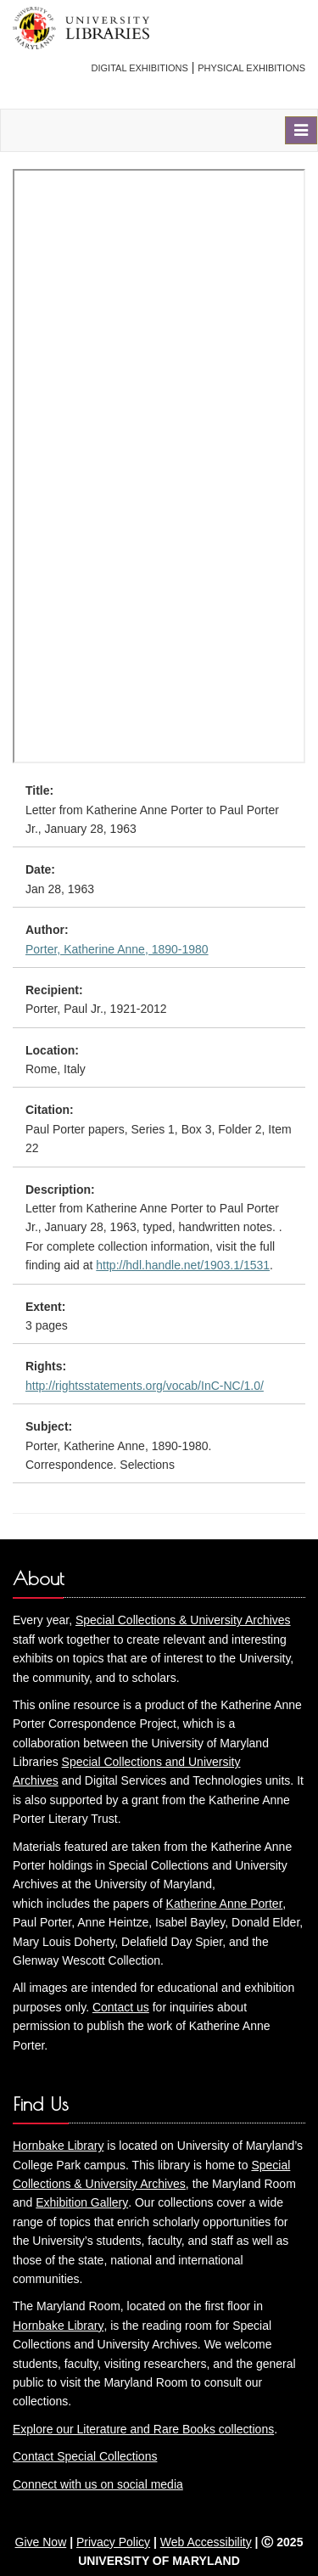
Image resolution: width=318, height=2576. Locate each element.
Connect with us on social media (98, 2484)
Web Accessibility (206, 2542)
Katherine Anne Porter (224, 1903)
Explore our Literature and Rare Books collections (143, 2429)
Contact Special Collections (85, 2456)
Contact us (120, 2007)
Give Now (41, 2542)
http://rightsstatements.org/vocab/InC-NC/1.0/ (144, 1385)
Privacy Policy (113, 2542)
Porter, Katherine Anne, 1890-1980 (117, 949)
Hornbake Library (58, 2145)
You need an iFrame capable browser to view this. (159, 466)
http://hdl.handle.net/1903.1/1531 (183, 1265)
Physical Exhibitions (251, 68)
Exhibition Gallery (82, 2202)
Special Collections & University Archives (183, 1620)
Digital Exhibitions (140, 68)
